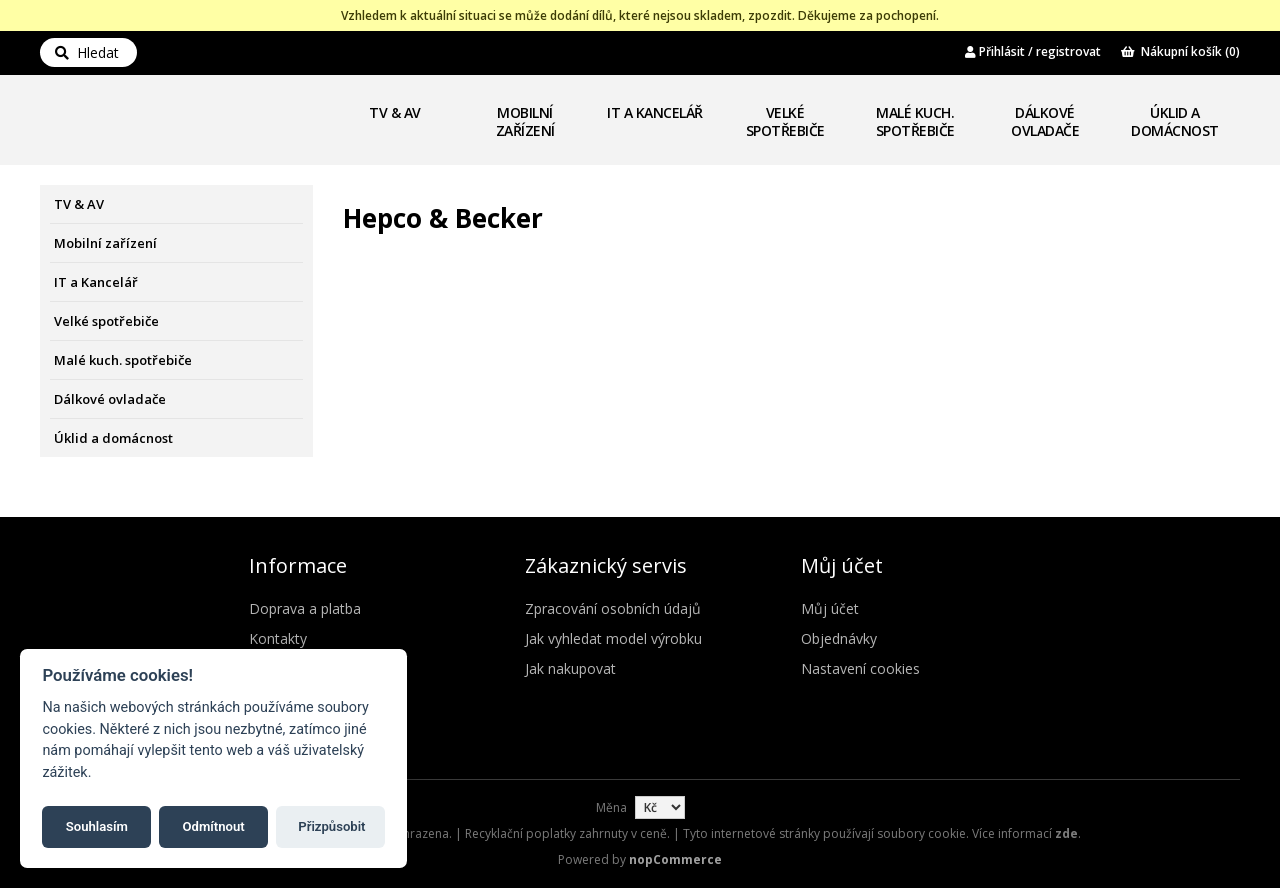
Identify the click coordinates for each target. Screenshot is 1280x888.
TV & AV (395, 112)
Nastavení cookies (860, 668)
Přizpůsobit (331, 825)
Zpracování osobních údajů (613, 608)
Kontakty (278, 638)
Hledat (87, 52)
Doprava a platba (305, 608)
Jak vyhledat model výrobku (613, 638)
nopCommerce (675, 859)
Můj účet (830, 608)
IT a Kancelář (655, 112)
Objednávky (839, 638)
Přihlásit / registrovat (1033, 51)
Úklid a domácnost (1175, 121)
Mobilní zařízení (525, 121)
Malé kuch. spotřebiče (915, 121)
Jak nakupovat (570, 668)
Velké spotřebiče (785, 121)
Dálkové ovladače (1045, 121)
